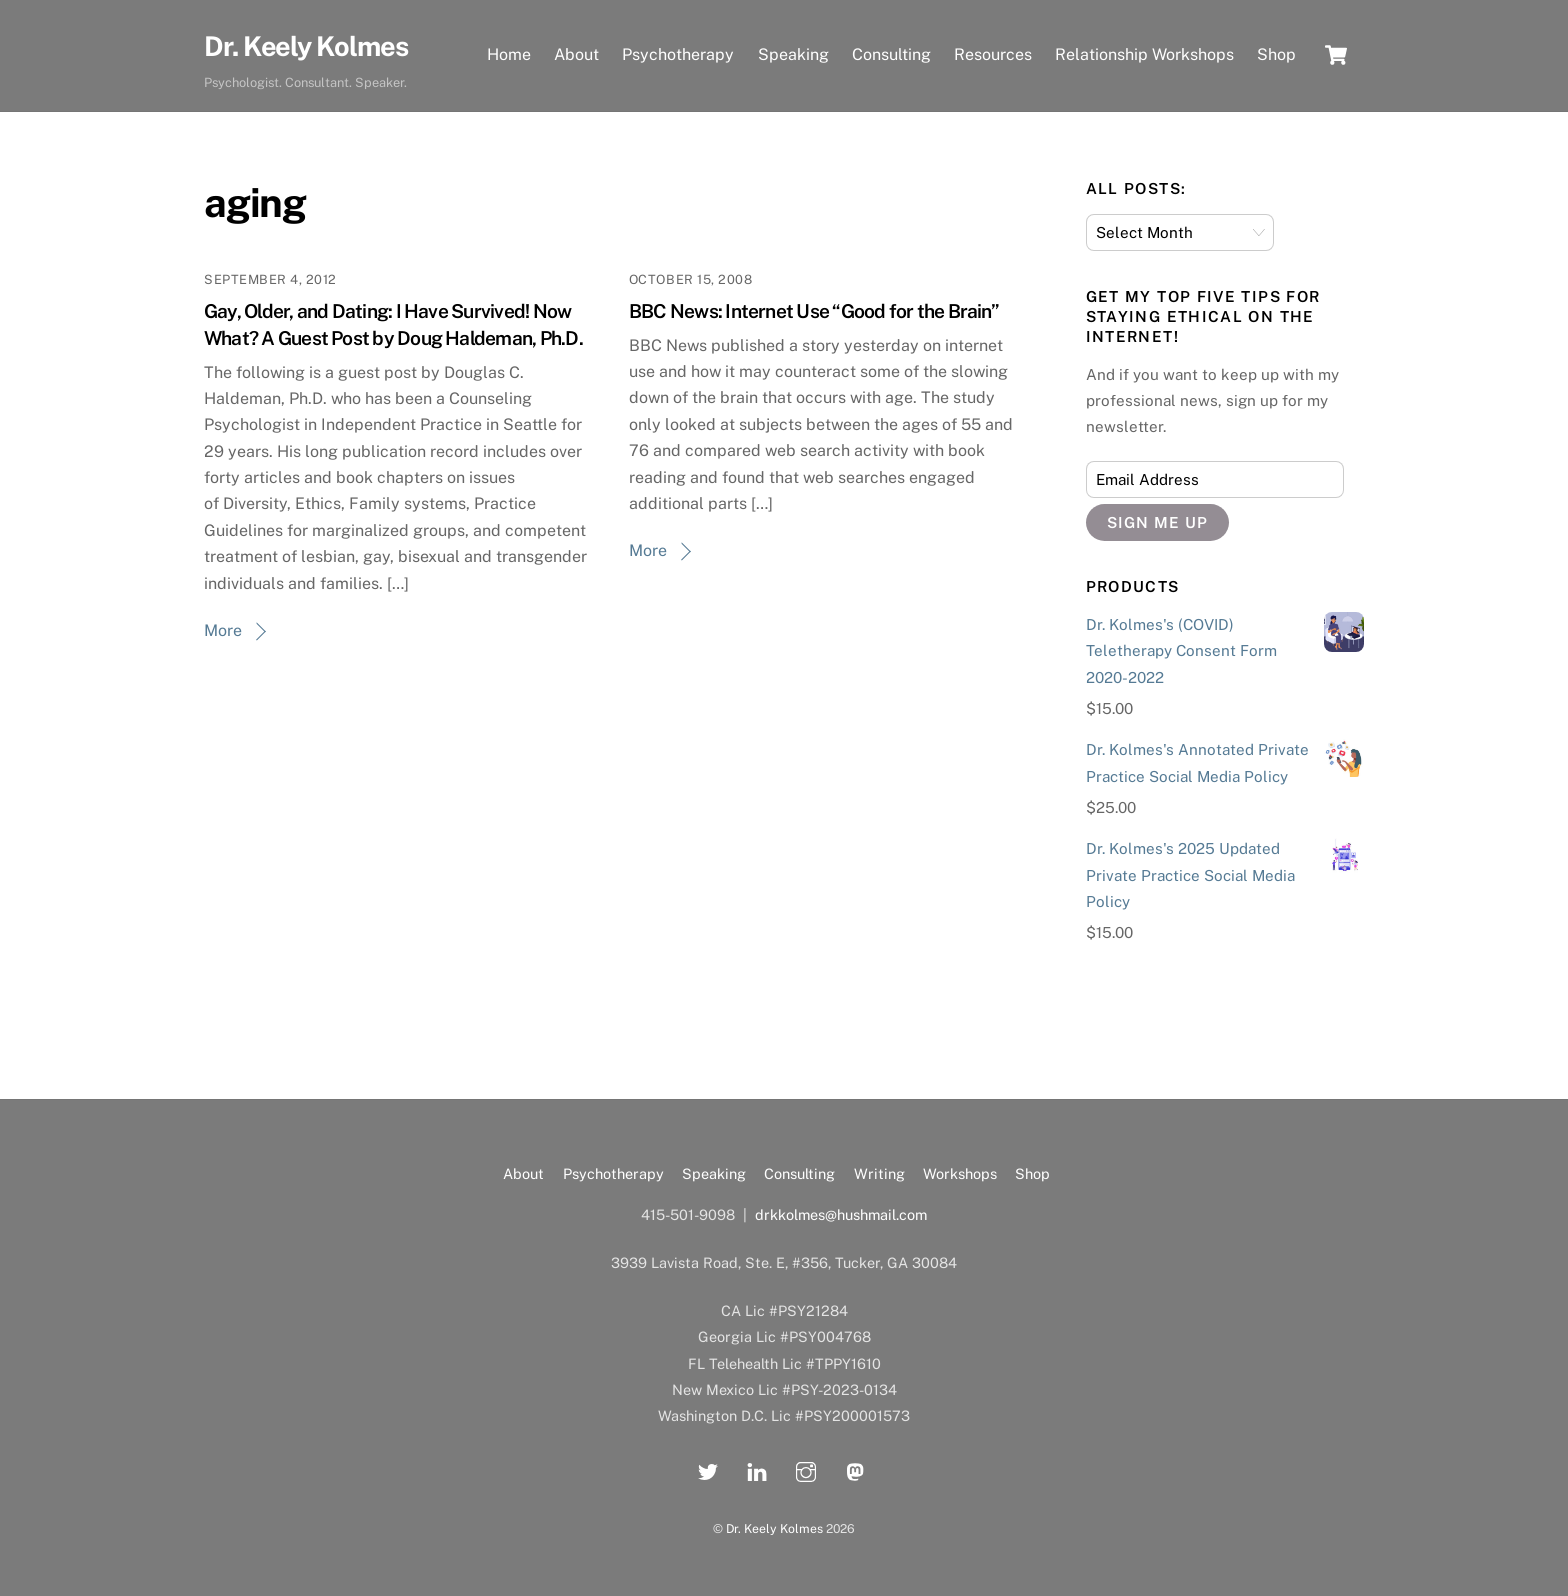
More (223, 630)
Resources (993, 54)
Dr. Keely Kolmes (774, 1528)
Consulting (891, 54)
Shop (1276, 54)
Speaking (793, 54)
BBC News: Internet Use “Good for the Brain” (814, 311)
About (576, 54)
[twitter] (708, 1469)
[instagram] (806, 1469)
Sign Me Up (1157, 522)
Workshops (960, 1173)
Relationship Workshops (1144, 54)
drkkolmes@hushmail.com (841, 1214)
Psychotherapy (678, 54)
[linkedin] (757, 1469)
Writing (879, 1173)
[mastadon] (855, 1469)
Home (509, 54)
